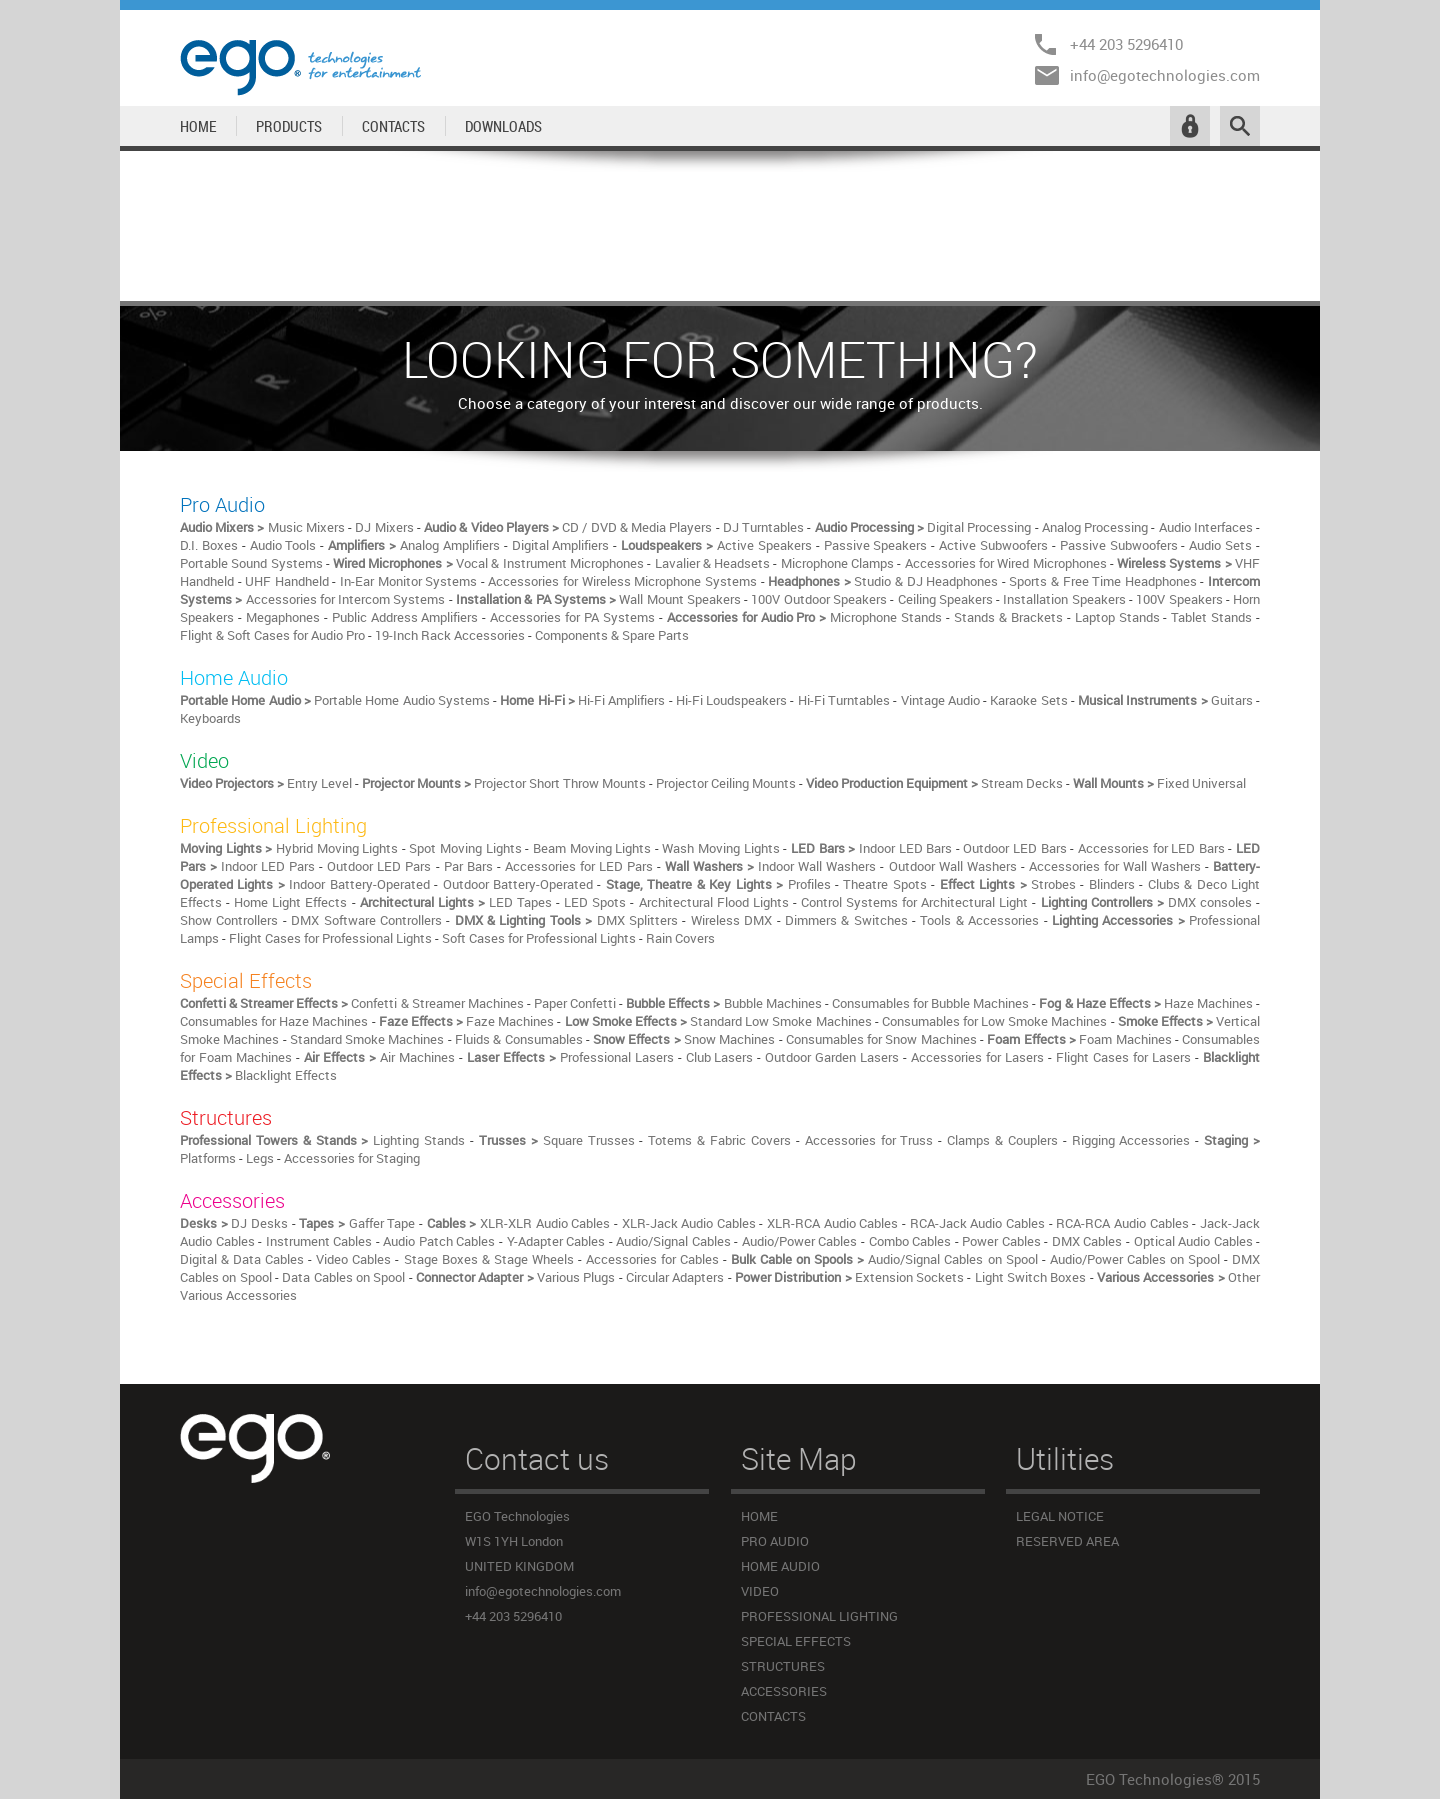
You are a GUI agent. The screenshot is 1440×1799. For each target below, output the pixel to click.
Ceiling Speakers (945, 599)
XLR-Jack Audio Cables (689, 1223)
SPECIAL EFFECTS (796, 1641)
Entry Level (319, 783)
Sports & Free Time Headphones (1102, 581)
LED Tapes (520, 902)
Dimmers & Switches (846, 920)
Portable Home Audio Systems (403, 700)
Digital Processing (979, 527)
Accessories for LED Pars (579, 866)
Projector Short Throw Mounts (560, 783)
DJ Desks (259, 1223)
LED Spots (595, 902)
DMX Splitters (637, 920)
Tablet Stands (1211, 617)
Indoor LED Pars (268, 866)
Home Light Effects (290, 902)
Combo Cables (910, 1241)
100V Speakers (1179, 599)
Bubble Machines (773, 1003)
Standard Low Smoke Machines (780, 1021)
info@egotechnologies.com (1165, 75)
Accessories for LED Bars (1151, 848)
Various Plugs (576, 1277)
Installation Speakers (1064, 599)
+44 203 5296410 (1126, 44)
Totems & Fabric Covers (719, 1140)
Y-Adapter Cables (556, 1241)
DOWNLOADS (503, 126)
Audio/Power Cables (800, 1241)
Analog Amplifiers (450, 545)
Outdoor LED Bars (1014, 848)
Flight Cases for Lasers (1123, 1057)
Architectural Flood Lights (714, 902)
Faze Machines (510, 1021)
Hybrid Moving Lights (337, 848)
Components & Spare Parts (612, 635)
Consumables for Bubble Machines (930, 1003)
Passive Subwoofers (1119, 545)
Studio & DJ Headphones (926, 581)
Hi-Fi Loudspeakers (731, 700)
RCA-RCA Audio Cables (1122, 1223)
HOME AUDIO (780, 1566)
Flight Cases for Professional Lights (330, 938)
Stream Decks (1022, 783)
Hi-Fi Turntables (844, 700)
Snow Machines (729, 1039)
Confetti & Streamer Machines (437, 1003)
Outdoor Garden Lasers (832, 1057)
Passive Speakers (876, 545)
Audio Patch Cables (439, 1241)
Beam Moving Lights (592, 848)
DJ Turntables (763, 527)
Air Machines (417, 1057)
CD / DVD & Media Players (637, 527)
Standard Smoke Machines (367, 1039)
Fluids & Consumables (519, 1039)
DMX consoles (1210, 902)
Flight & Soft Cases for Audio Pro (272, 635)
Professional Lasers (617, 1057)
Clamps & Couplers (1002, 1140)
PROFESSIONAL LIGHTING (819, 1616)
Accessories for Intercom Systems (346, 599)
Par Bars (468, 866)
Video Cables (353, 1259)
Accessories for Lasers (977, 1057)
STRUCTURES (783, 1666)
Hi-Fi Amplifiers (621, 700)
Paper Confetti (575, 1003)
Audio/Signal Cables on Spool (952, 1259)
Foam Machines (1125, 1039)
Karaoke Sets (1028, 700)
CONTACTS (393, 126)
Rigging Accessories (1131, 1140)
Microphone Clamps (837, 563)
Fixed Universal (1201, 783)
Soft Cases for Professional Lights (539, 938)
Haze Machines (1208, 1003)
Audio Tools (283, 545)
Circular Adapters (675, 1277)
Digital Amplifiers (561, 545)
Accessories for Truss (869, 1140)
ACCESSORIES (784, 1691)
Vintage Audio (940, 700)
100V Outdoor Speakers (819, 599)
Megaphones (283, 617)
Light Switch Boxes (1031, 1277)
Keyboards (210, 718)
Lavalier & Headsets (713, 563)
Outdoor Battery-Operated (518, 884)
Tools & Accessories (979, 920)
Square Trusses (589, 1140)
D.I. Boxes (209, 545)
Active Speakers (764, 545)
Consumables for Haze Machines (274, 1021)
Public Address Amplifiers (405, 617)
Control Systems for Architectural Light (914, 902)
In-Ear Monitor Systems (408, 581)
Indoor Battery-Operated (359, 884)
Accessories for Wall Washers (1115, 866)
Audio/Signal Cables (673, 1241)
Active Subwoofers (993, 545)
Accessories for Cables (652, 1259)
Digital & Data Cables (242, 1259)
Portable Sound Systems (251, 563)
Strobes (1053, 884)
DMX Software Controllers (366, 920)
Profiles (809, 884)
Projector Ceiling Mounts (726, 783)
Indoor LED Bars (905, 848)
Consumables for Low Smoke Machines (995, 1021)
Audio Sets (1220, 545)
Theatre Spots (884, 884)
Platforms (208, 1158)
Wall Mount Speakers (680, 599)
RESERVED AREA (1067, 1541)
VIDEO (760, 1591)
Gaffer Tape (382, 1223)
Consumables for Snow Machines (881, 1039)
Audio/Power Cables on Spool (1135, 1259)
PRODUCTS (289, 126)
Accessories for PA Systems (572, 617)
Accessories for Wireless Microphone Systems (622, 581)
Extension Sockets (909, 1277)
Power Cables (1001, 1241)
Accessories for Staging (352, 1158)
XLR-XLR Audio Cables (545, 1223)
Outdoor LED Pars (379, 866)
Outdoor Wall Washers (953, 866)
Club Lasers (720, 1057)
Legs (260, 1158)
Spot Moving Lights (465, 848)
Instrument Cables (319, 1241)
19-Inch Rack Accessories (450, 635)
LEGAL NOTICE (1060, 1516)
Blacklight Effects (286, 1075)
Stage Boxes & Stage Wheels (489, 1259)
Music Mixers (306, 527)
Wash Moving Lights (720, 848)
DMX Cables (1087, 1241)
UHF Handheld (287, 581)
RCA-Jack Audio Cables (977, 1223)
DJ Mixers (384, 527)
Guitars (1232, 700)
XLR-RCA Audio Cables (832, 1223)
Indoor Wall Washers (817, 866)
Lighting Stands (419, 1140)
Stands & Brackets (1008, 617)
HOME (198, 126)
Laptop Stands (1117, 617)
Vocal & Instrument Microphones (550, 563)
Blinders (1112, 884)
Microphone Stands (886, 617)
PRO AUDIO (775, 1541)
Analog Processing (1095, 527)
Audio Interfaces (1206, 527)
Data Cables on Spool (343, 1277)
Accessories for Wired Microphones (1006, 563)
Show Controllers (229, 920)
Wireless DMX (731, 920)
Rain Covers (680, 938)
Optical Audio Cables (1193, 1241)
